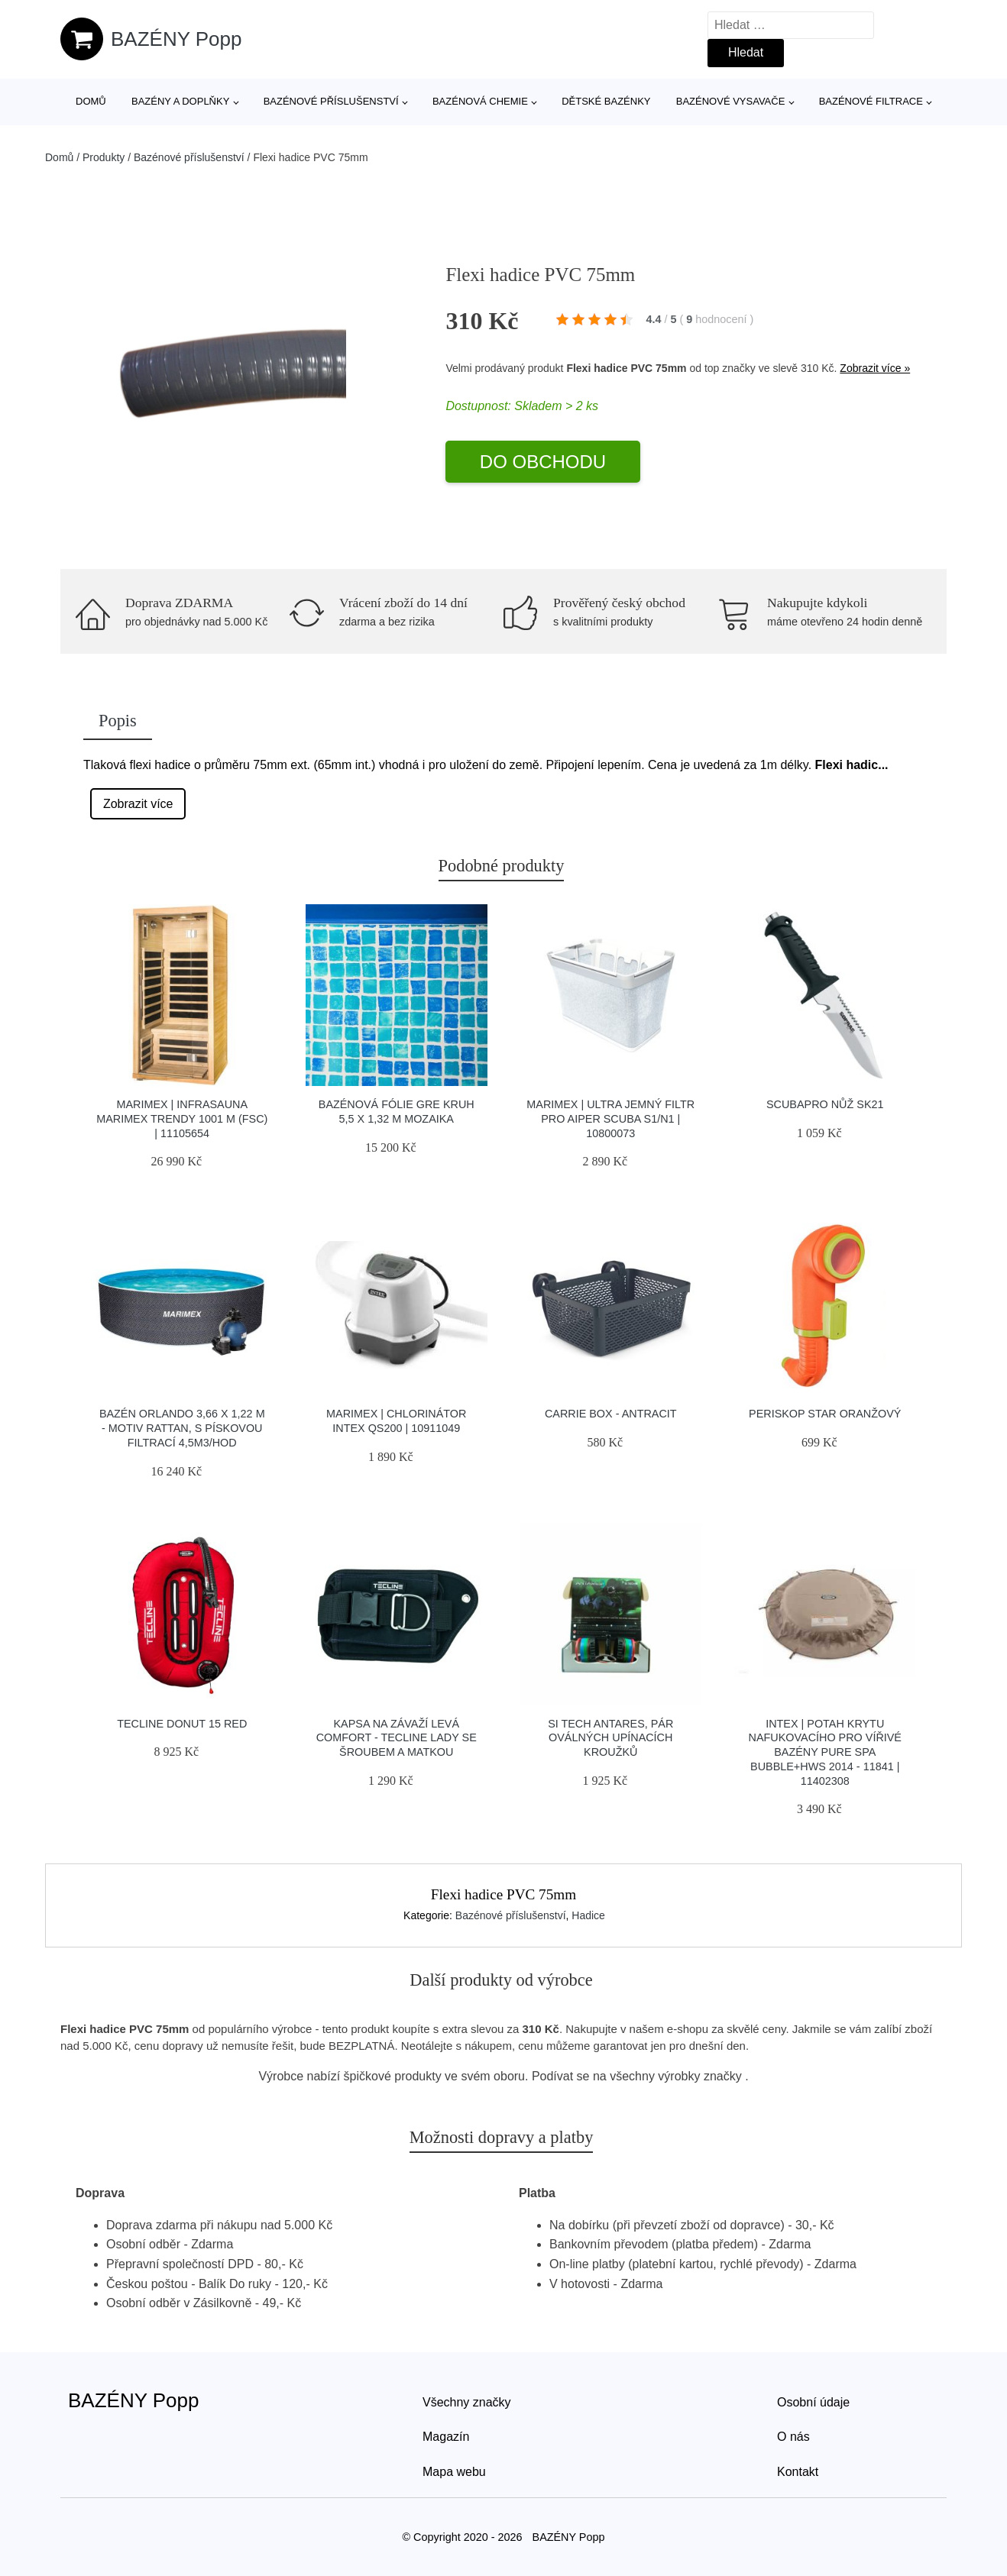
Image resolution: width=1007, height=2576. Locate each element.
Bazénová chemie (480, 101)
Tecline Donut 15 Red (182, 1724)
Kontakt (797, 2471)
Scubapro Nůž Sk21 (825, 1104)
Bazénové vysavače (730, 101)
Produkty (104, 157)
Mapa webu (454, 2471)
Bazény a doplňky (180, 101)
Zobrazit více (138, 803)
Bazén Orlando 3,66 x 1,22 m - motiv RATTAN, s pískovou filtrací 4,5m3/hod (182, 1428)
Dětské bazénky (606, 101)
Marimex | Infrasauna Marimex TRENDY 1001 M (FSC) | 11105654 (181, 1118)
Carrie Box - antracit (611, 1414)
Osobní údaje (813, 2402)
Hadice (588, 1915)
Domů (91, 101)
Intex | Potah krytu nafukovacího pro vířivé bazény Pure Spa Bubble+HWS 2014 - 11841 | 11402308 (825, 1752)
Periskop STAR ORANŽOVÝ (825, 1414)
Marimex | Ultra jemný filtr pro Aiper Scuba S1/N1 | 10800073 (610, 1118)
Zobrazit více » (875, 368)
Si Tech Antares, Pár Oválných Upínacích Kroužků (610, 1738)
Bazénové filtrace (871, 101)
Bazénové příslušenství (331, 101)
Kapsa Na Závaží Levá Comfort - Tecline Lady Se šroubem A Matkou (396, 1738)
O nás (793, 2436)
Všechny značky (467, 2402)
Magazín (446, 2436)
